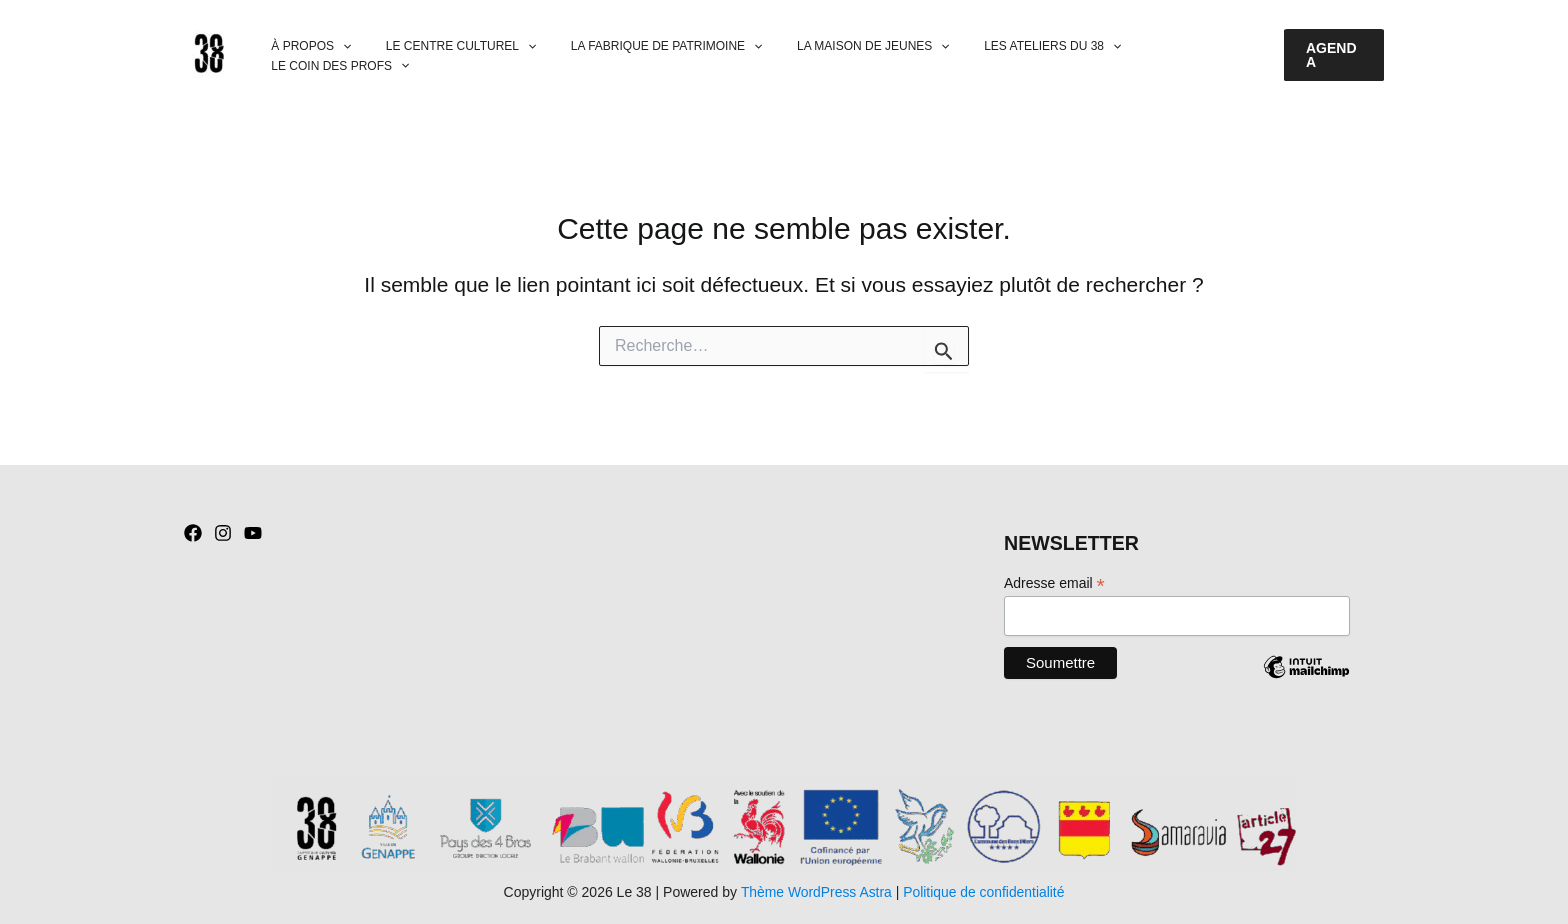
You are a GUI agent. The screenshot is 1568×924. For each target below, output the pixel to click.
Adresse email (1054, 583)
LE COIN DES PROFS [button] (1172, 55)
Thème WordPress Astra (815, 892)
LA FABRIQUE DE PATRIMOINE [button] (645, 55)
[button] (343, 55)
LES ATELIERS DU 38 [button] (1010, 55)
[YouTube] (253, 533)
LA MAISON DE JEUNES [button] (842, 55)
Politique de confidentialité (984, 892)
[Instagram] (223, 533)
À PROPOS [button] (312, 55)
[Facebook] (193, 533)
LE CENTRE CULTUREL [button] (451, 55)
